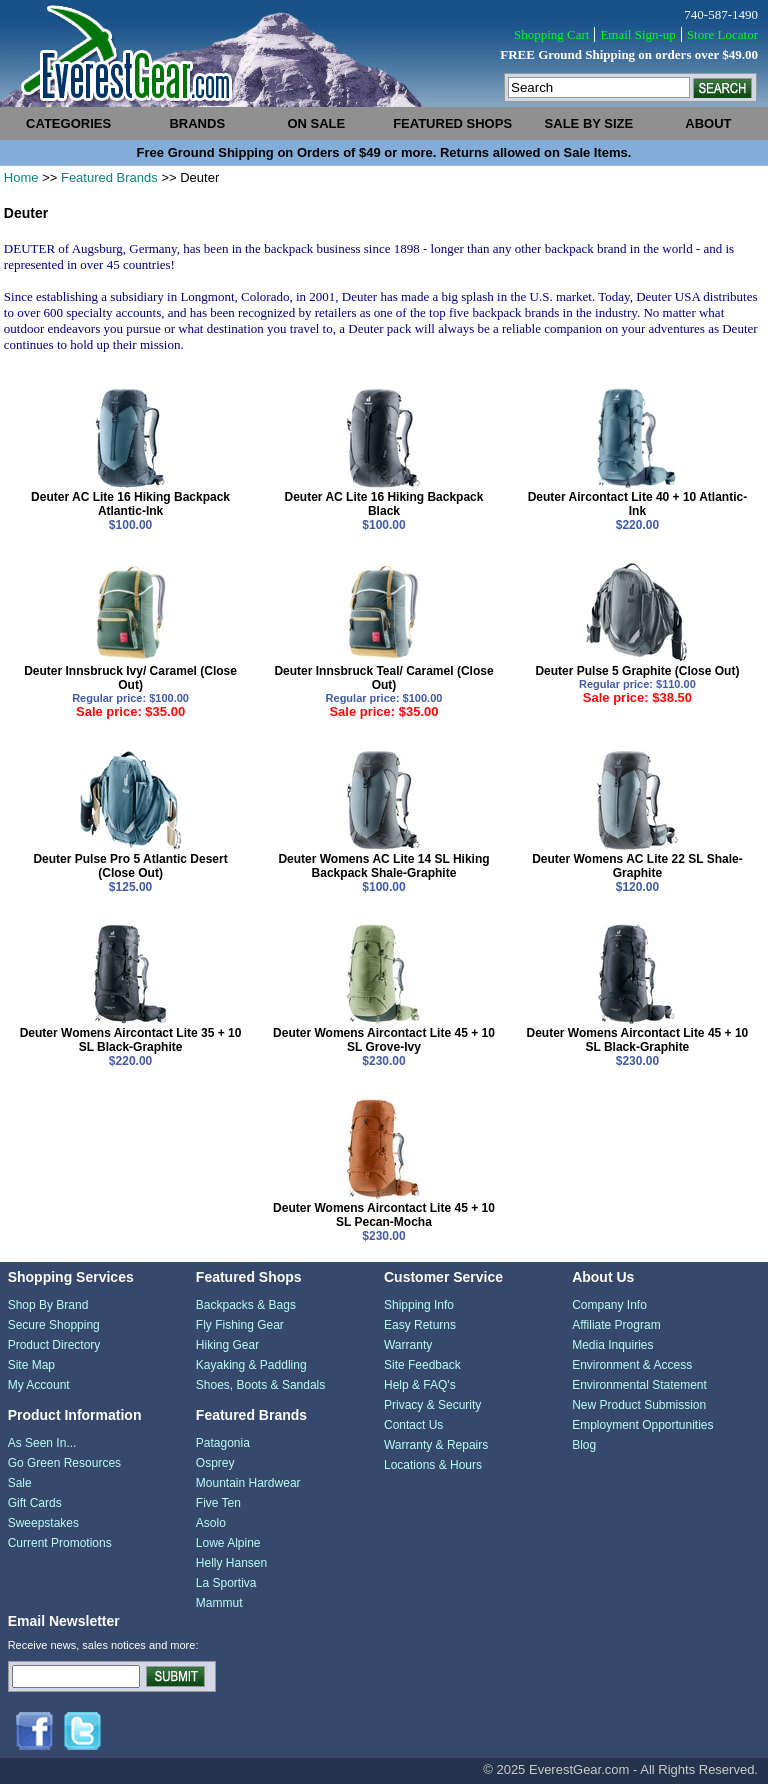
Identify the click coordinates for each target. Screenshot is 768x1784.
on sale (316, 123)
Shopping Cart (551, 34)
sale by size (589, 123)
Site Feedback (422, 1365)
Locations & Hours (433, 1465)
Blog (584, 1445)
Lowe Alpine (228, 1543)
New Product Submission (639, 1405)
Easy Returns (420, 1325)
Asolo (211, 1523)
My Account (39, 1385)
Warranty (408, 1345)
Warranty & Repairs (436, 1445)
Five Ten (218, 1503)
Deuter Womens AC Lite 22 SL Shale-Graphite (637, 866)
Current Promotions (60, 1543)
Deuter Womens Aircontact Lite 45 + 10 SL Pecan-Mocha (384, 1215)
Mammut (219, 1603)
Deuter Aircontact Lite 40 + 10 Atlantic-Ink (638, 504)
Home (21, 177)
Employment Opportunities (642, 1425)
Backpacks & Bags (246, 1305)
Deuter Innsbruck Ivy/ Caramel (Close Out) (130, 678)
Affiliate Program (616, 1325)
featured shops (452, 123)
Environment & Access (632, 1365)
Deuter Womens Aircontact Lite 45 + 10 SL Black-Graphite (638, 1040)
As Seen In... (42, 1443)
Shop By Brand (48, 1305)
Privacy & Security (432, 1405)
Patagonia (223, 1443)
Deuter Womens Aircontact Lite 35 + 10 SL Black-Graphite (131, 1040)
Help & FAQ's (420, 1385)
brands (197, 123)
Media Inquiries (612, 1345)
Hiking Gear (227, 1345)
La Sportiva (226, 1583)
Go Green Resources (64, 1463)
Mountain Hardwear (248, 1483)
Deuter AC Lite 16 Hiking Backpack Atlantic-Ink (130, 504)
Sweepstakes (43, 1523)
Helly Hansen (231, 1563)
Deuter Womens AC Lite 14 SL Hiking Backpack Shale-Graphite (383, 866)
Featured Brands (109, 177)
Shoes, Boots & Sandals (260, 1385)
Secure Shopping (54, 1325)
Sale (20, 1483)
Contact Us (413, 1425)
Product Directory (54, 1345)
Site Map (31, 1365)
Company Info (609, 1305)
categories (68, 123)
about (708, 123)
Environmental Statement (639, 1385)
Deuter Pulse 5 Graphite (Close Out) (637, 671)
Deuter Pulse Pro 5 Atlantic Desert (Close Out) (130, 866)
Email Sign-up (637, 34)
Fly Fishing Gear (240, 1325)
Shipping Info (419, 1305)
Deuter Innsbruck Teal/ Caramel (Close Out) (383, 678)
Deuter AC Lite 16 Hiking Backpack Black (383, 504)
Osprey (215, 1463)
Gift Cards (35, 1503)
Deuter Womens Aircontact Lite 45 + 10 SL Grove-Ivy (384, 1040)
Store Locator (722, 34)
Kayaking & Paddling (251, 1365)
